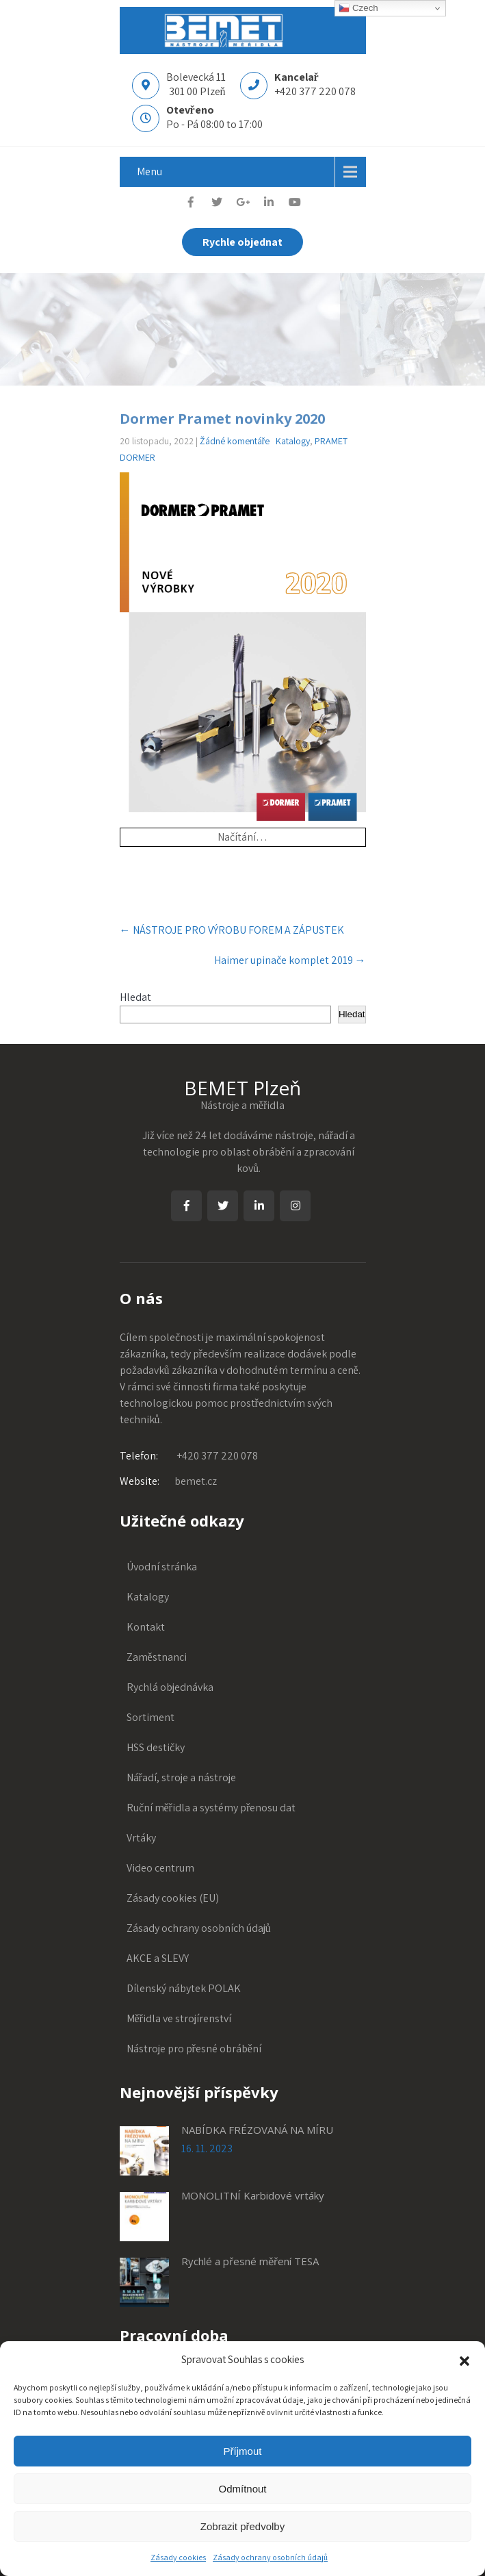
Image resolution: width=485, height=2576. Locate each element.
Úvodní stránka (162, 1566)
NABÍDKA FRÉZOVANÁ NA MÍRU (257, 2130)
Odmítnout (242, 2489)
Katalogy (293, 441)
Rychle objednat (242, 242)
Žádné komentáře (235, 441)
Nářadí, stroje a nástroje (181, 1777)
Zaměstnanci (157, 1657)
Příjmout (243, 2451)
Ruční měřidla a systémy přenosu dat (211, 1807)
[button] (464, 2360)
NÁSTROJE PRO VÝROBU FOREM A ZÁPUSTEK (232, 930)
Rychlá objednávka (170, 1687)
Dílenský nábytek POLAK (184, 1988)
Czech (358, 8)
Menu (149, 171)
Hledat (135, 997)
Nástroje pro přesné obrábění (194, 2048)
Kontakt (146, 1627)
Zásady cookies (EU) (173, 1898)
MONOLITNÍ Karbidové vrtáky (252, 2195)
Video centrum (160, 1868)
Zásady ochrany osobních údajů (270, 2557)
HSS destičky (156, 1747)
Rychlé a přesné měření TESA (250, 2261)
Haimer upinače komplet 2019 (290, 960)
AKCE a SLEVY (158, 1958)
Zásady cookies (178, 2557)
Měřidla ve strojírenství (179, 2018)
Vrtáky (141, 1838)
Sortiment (150, 1717)
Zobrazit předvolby (242, 2526)
